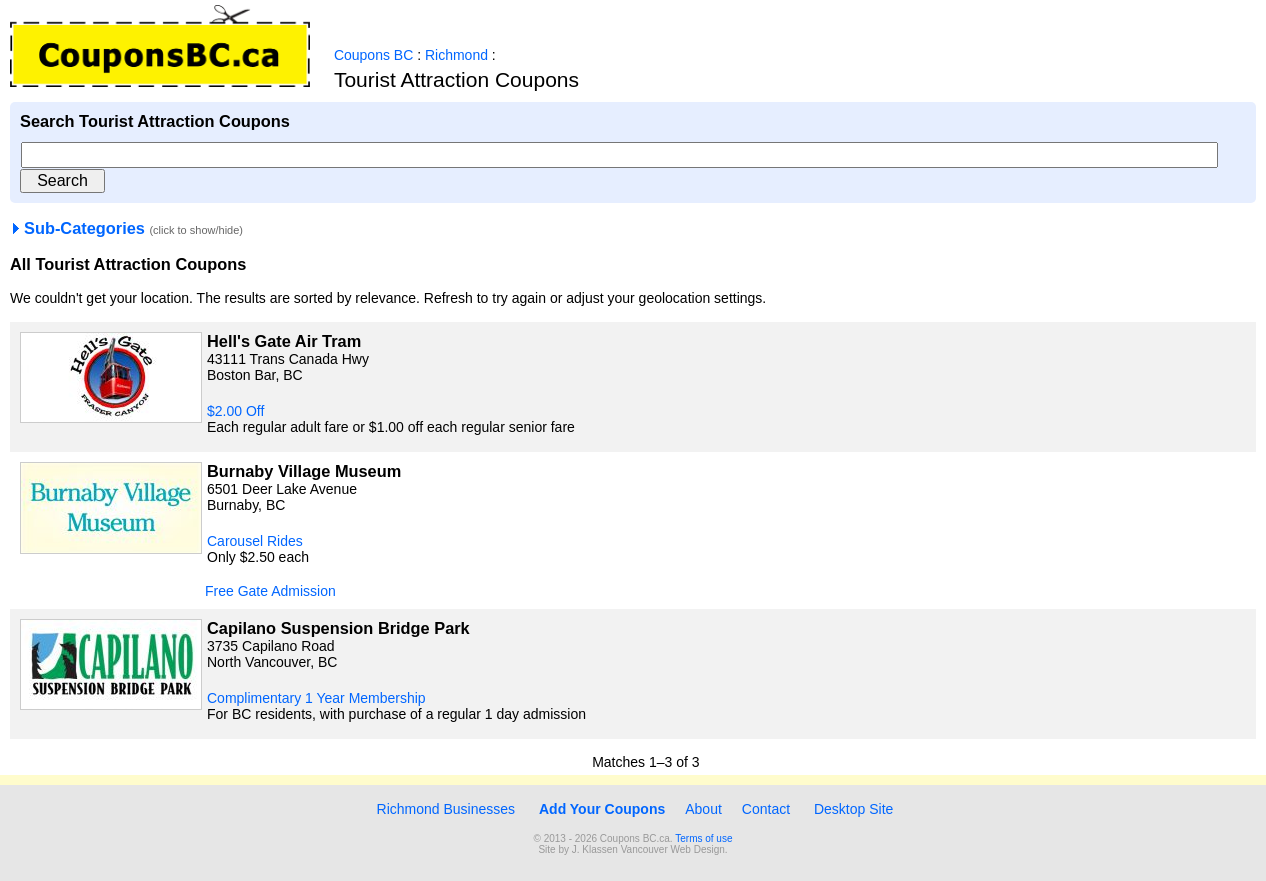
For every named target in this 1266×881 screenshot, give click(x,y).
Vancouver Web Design (673, 849)
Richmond (456, 55)
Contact (766, 809)
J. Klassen (595, 849)
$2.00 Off (235, 411)
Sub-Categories (77, 228)
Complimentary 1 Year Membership (316, 698)
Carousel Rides (255, 541)
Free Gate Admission (270, 591)
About (703, 809)
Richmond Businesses (444, 809)
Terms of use (703, 838)
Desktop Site (853, 809)
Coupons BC (373, 55)
